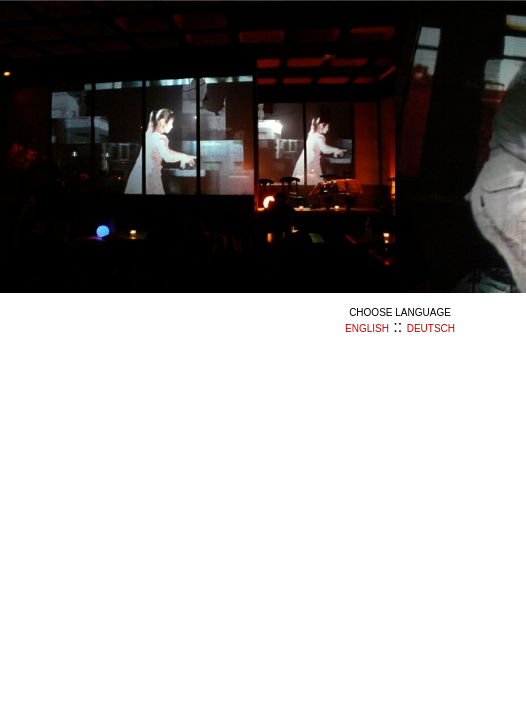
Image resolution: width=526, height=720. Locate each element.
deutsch (431, 328)
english (367, 328)
